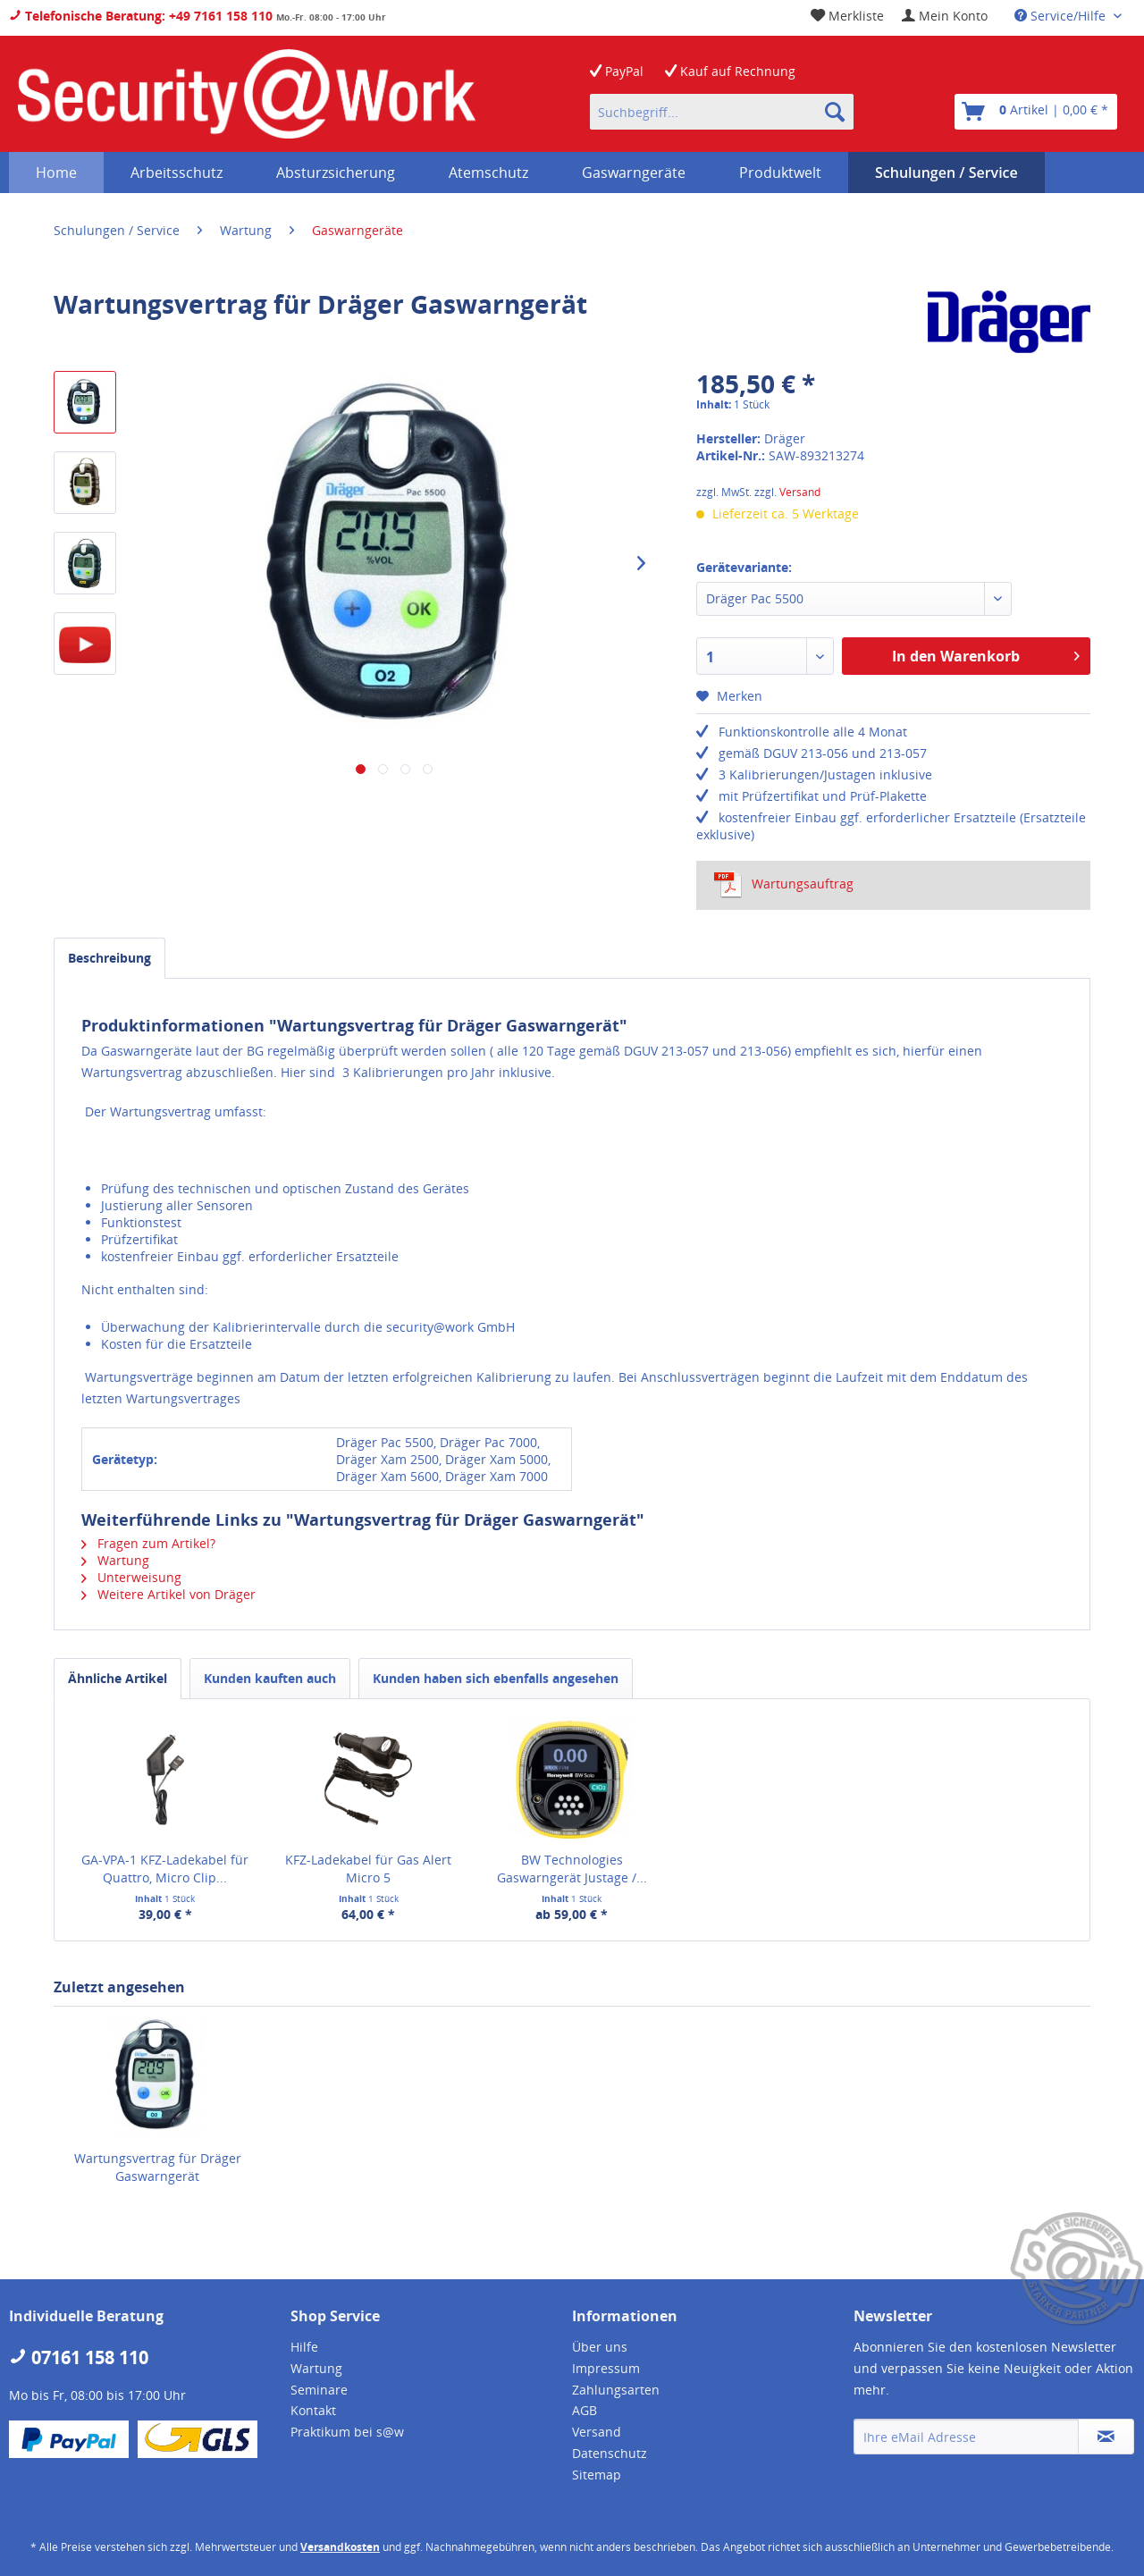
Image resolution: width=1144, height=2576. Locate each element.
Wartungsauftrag (784, 884)
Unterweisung (131, 1577)
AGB (584, 2410)
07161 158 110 (78, 2357)
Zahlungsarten (616, 2389)
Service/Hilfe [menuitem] (1061, 15)
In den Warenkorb (986, 654)
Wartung (115, 1560)
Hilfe (304, 2346)
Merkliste (847, 15)
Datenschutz (609, 2453)
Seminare (319, 2389)
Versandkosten (340, 2547)
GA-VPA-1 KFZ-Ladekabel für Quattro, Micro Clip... (164, 1868)
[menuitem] (944, 15)
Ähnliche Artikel (117, 1678)
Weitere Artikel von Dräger (168, 1594)
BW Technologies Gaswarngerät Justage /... (572, 1868)
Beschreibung (109, 957)
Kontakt (313, 2410)
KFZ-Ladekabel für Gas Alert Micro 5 (368, 1868)
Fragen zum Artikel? (148, 1543)
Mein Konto (945, 15)
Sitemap (596, 2474)
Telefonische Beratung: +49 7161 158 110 (141, 15)
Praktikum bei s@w (347, 2431)
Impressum (606, 2368)
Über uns (599, 2346)
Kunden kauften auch (270, 1678)
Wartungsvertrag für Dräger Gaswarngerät (157, 2167)
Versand (799, 492)
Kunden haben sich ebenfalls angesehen (495, 1678)
